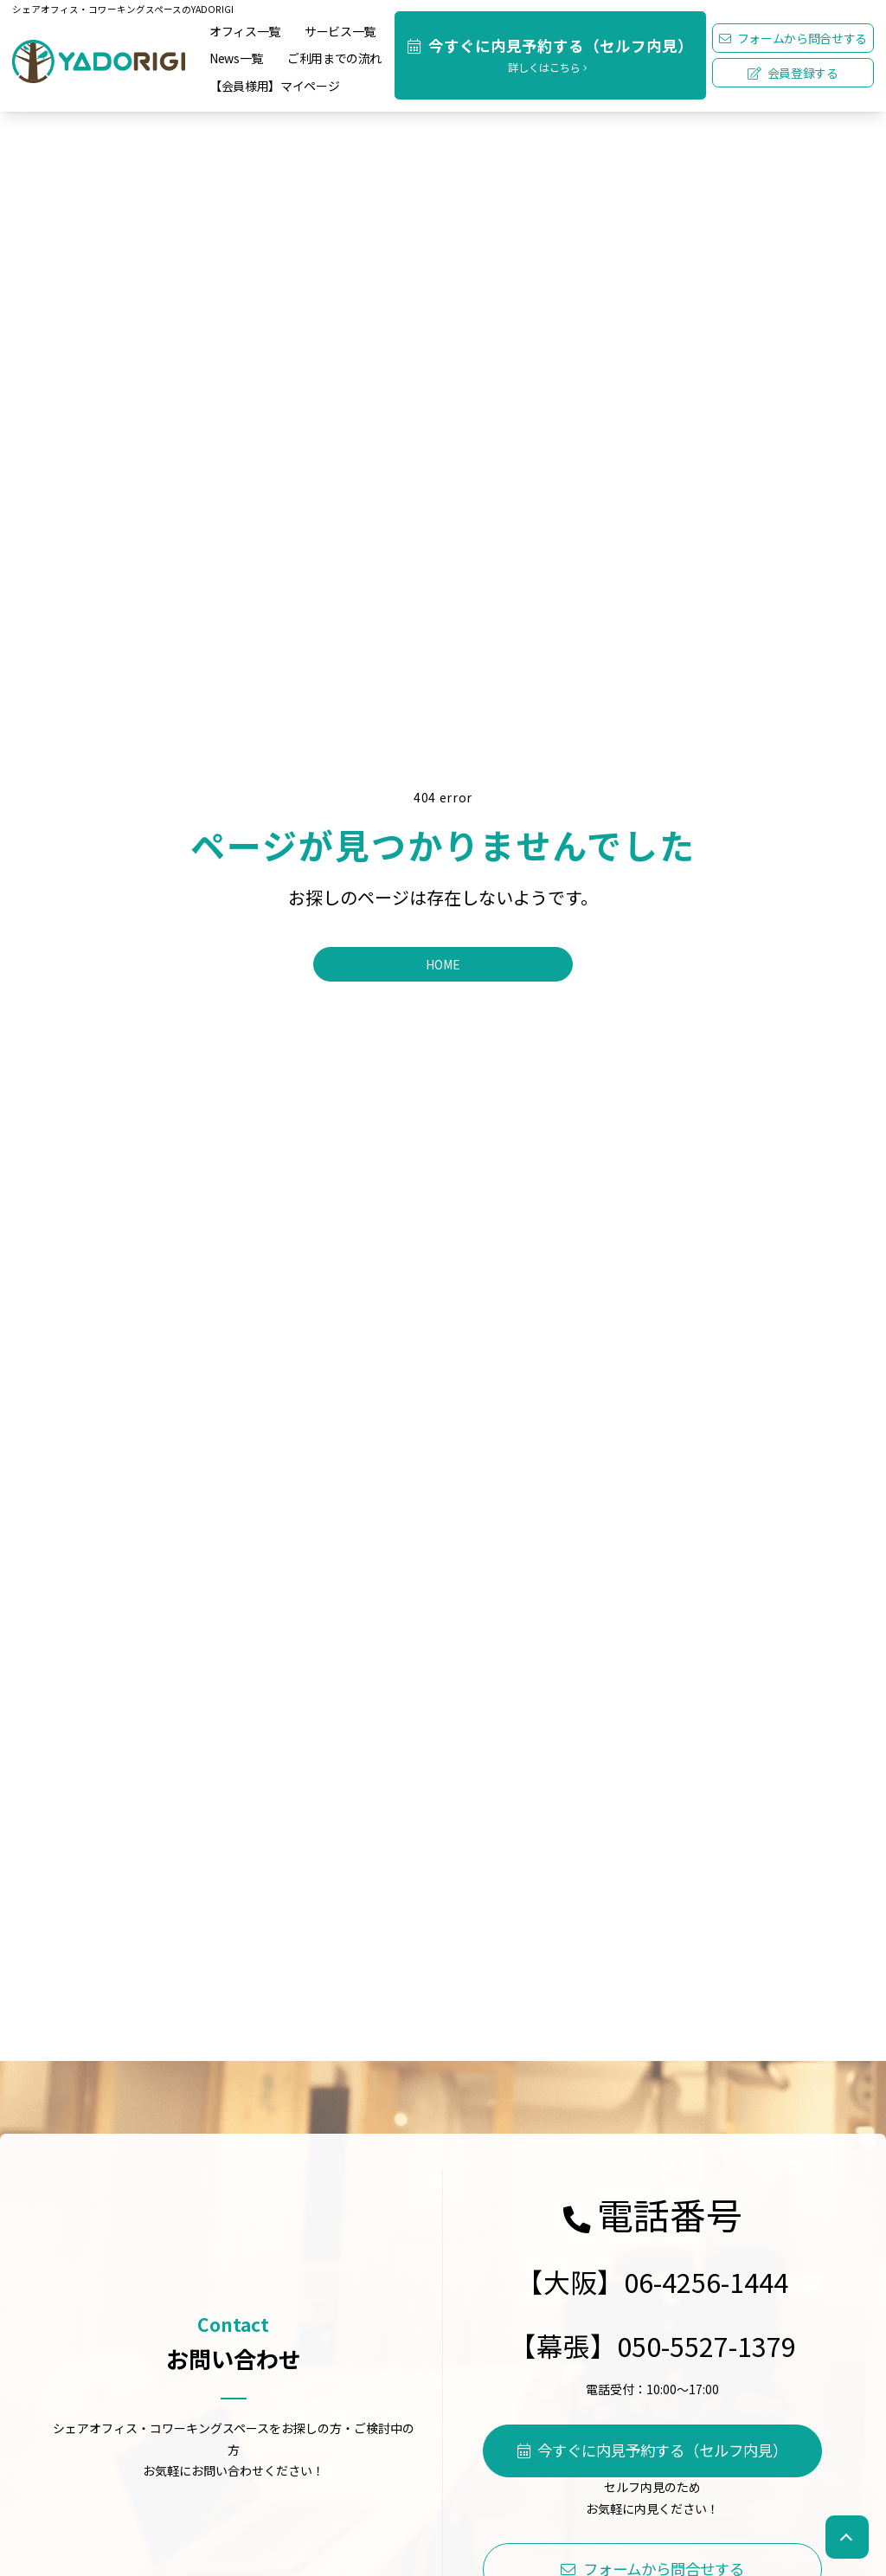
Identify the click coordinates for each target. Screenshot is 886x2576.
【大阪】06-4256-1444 (652, 2281)
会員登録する (793, 72)
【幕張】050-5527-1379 (653, 2345)
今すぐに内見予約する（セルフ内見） (652, 2450)
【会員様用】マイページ (274, 85)
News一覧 (236, 58)
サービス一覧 (340, 31)
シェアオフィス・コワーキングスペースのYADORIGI (123, 9)
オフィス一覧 (244, 31)
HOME (443, 964)
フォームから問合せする (793, 37)
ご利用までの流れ (334, 58)
